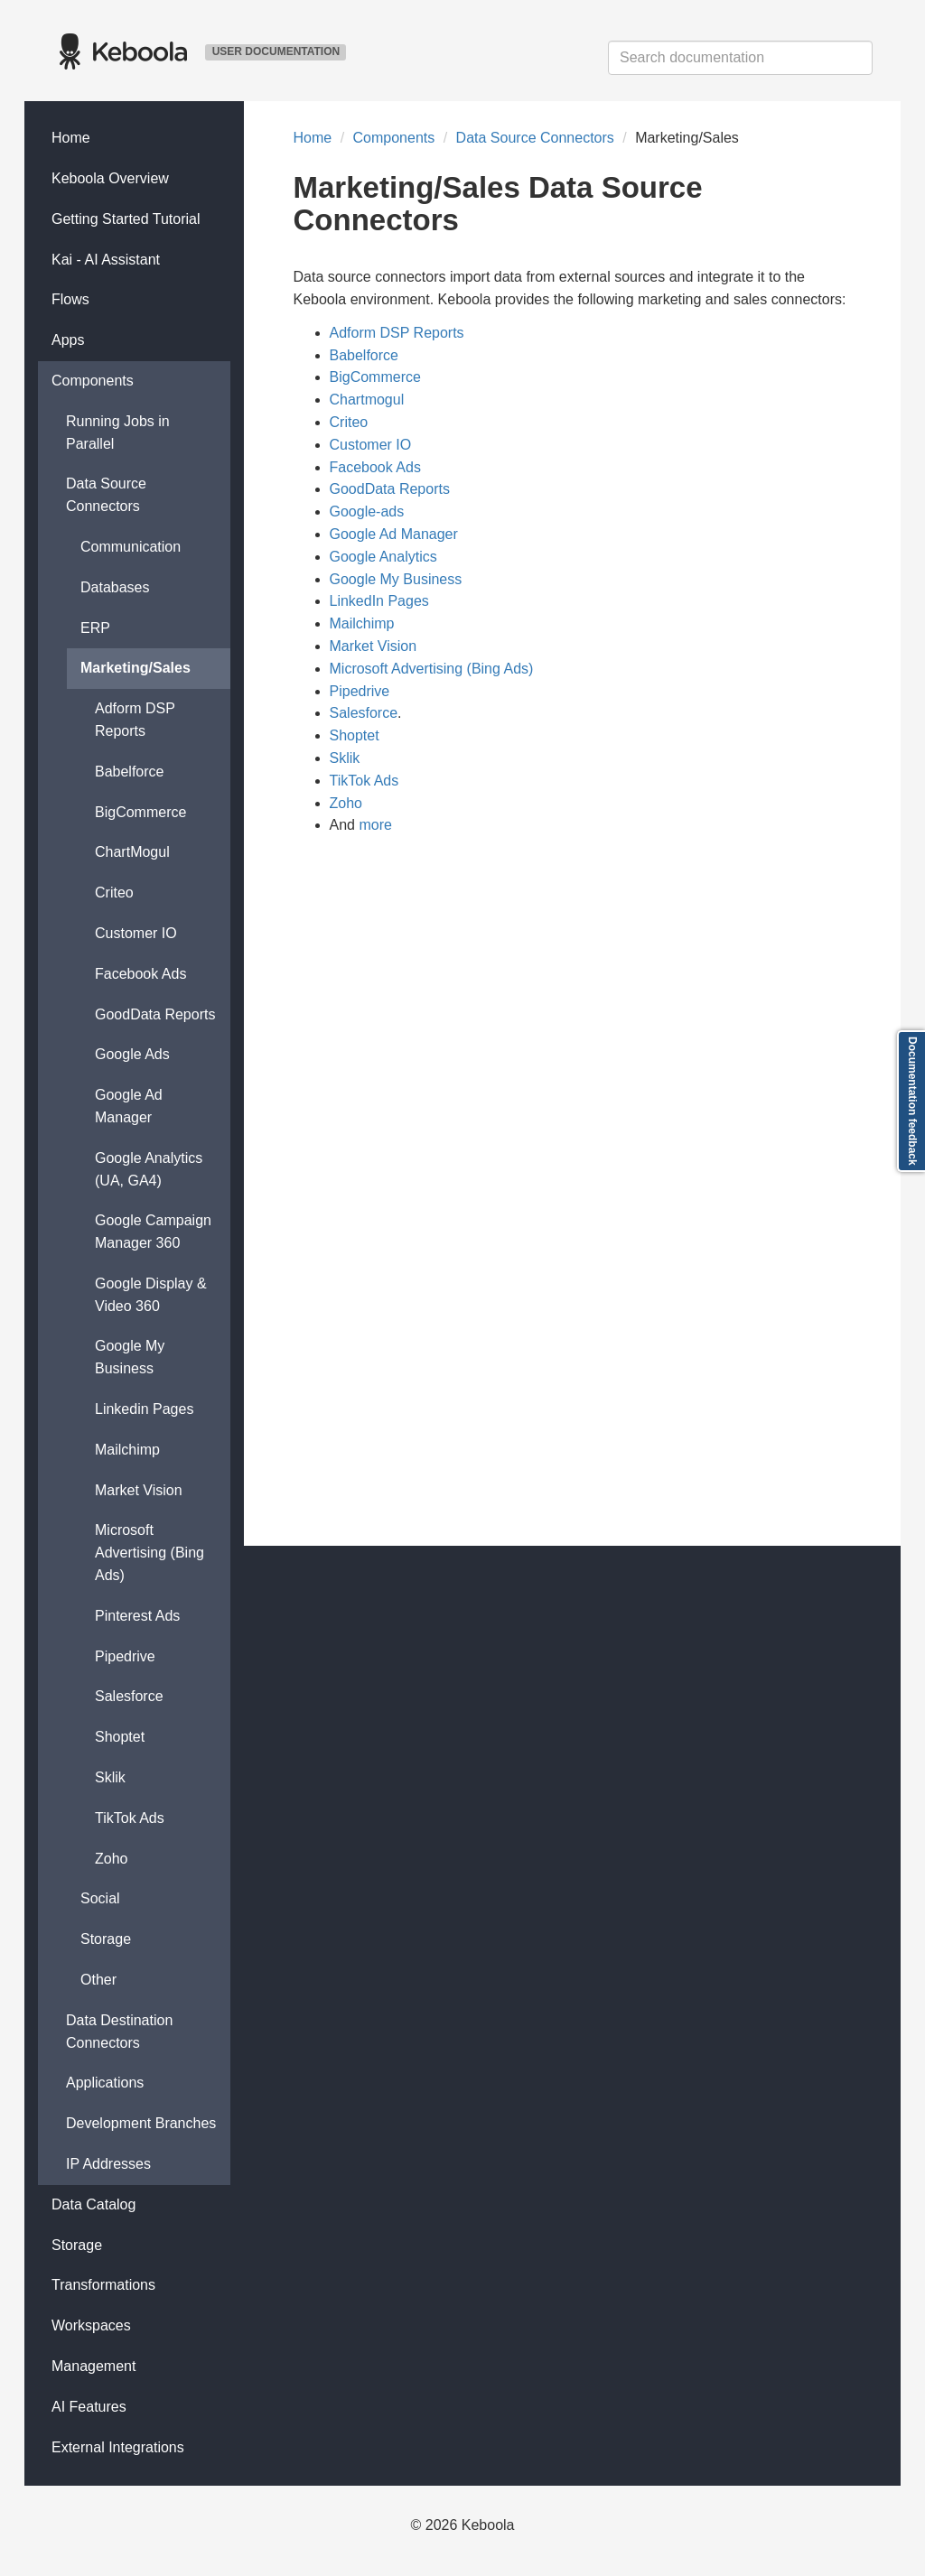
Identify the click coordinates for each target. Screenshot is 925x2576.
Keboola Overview (110, 178)
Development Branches (141, 2123)
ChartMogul (132, 852)
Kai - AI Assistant (105, 259)
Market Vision (138, 1490)
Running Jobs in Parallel (118, 432)
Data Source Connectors (106, 495)
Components (92, 380)
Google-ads (367, 511)
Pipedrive (125, 1656)
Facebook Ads (140, 973)
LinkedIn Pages (379, 601)
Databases (115, 587)
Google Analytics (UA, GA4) (148, 1169)
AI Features (88, 2406)
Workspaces (91, 2325)
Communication (130, 546)
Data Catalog (93, 2204)
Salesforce (129, 1696)
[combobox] (740, 58)
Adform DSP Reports (135, 720)
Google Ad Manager (129, 1106)
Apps (67, 340)
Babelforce (129, 771)
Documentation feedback (912, 1101)
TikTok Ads (129, 1818)
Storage (105, 1939)
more (375, 824)
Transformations (103, 2284)
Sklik (110, 1777)
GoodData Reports (155, 1014)
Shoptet (120, 1736)
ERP (95, 628)
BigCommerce (140, 812)
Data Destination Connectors (119, 2032)
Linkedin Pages (144, 1409)
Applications (105, 2082)
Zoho (111, 1858)
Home (70, 137)
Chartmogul (367, 399)
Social (100, 1898)
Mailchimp (127, 1449)
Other (98, 1979)
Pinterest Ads (137, 1615)
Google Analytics (383, 556)
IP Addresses (108, 2163)
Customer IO (136, 933)
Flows (70, 299)
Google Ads (132, 1054)
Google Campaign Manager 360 (153, 1232)
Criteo (114, 892)
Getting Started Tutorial (126, 219)
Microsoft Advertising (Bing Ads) (149, 1552)
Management (93, 2366)
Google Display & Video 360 (151, 1295)
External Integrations (117, 2447)
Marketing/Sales (135, 667)
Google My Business (129, 1357)
